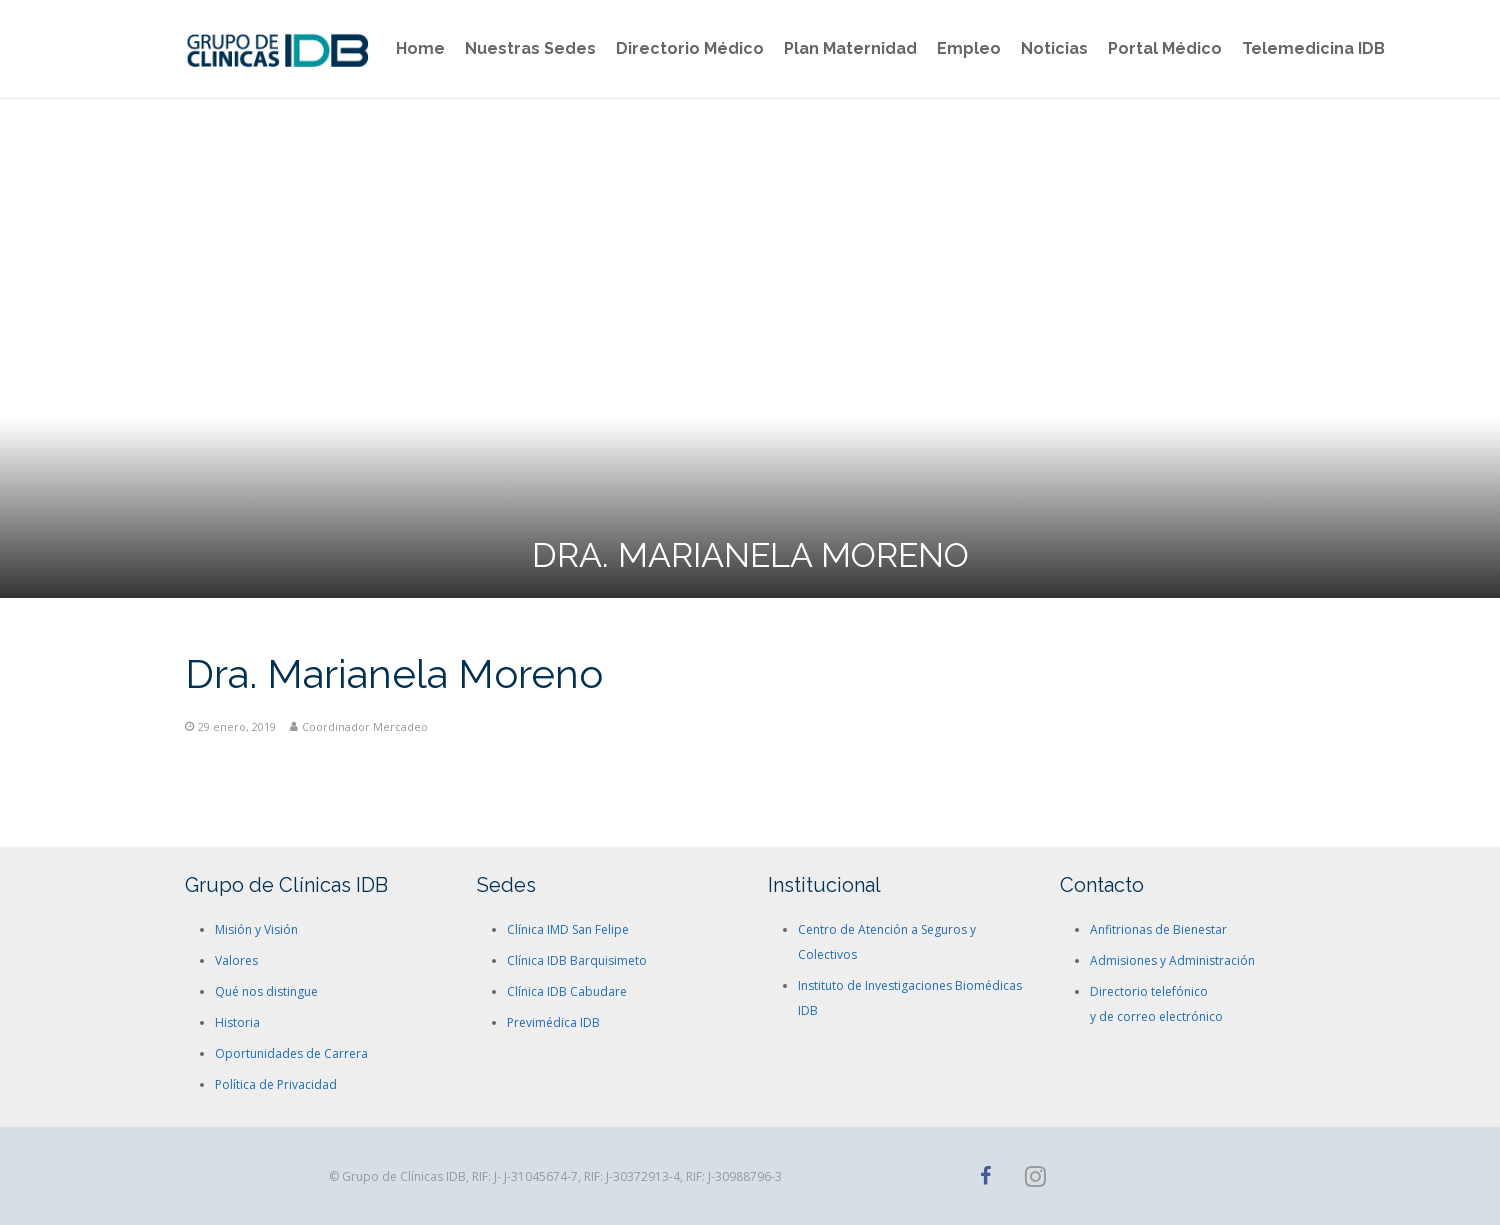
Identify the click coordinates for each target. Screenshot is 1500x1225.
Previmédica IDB (553, 1022)
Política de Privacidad (276, 1084)
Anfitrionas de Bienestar (1158, 929)
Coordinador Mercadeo (365, 726)
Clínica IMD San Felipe (568, 929)
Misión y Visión (256, 929)
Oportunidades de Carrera (291, 1053)
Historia (237, 1022)
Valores (236, 960)
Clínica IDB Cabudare (567, 991)
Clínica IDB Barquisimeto (577, 960)
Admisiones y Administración (1172, 960)
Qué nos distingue (266, 991)
